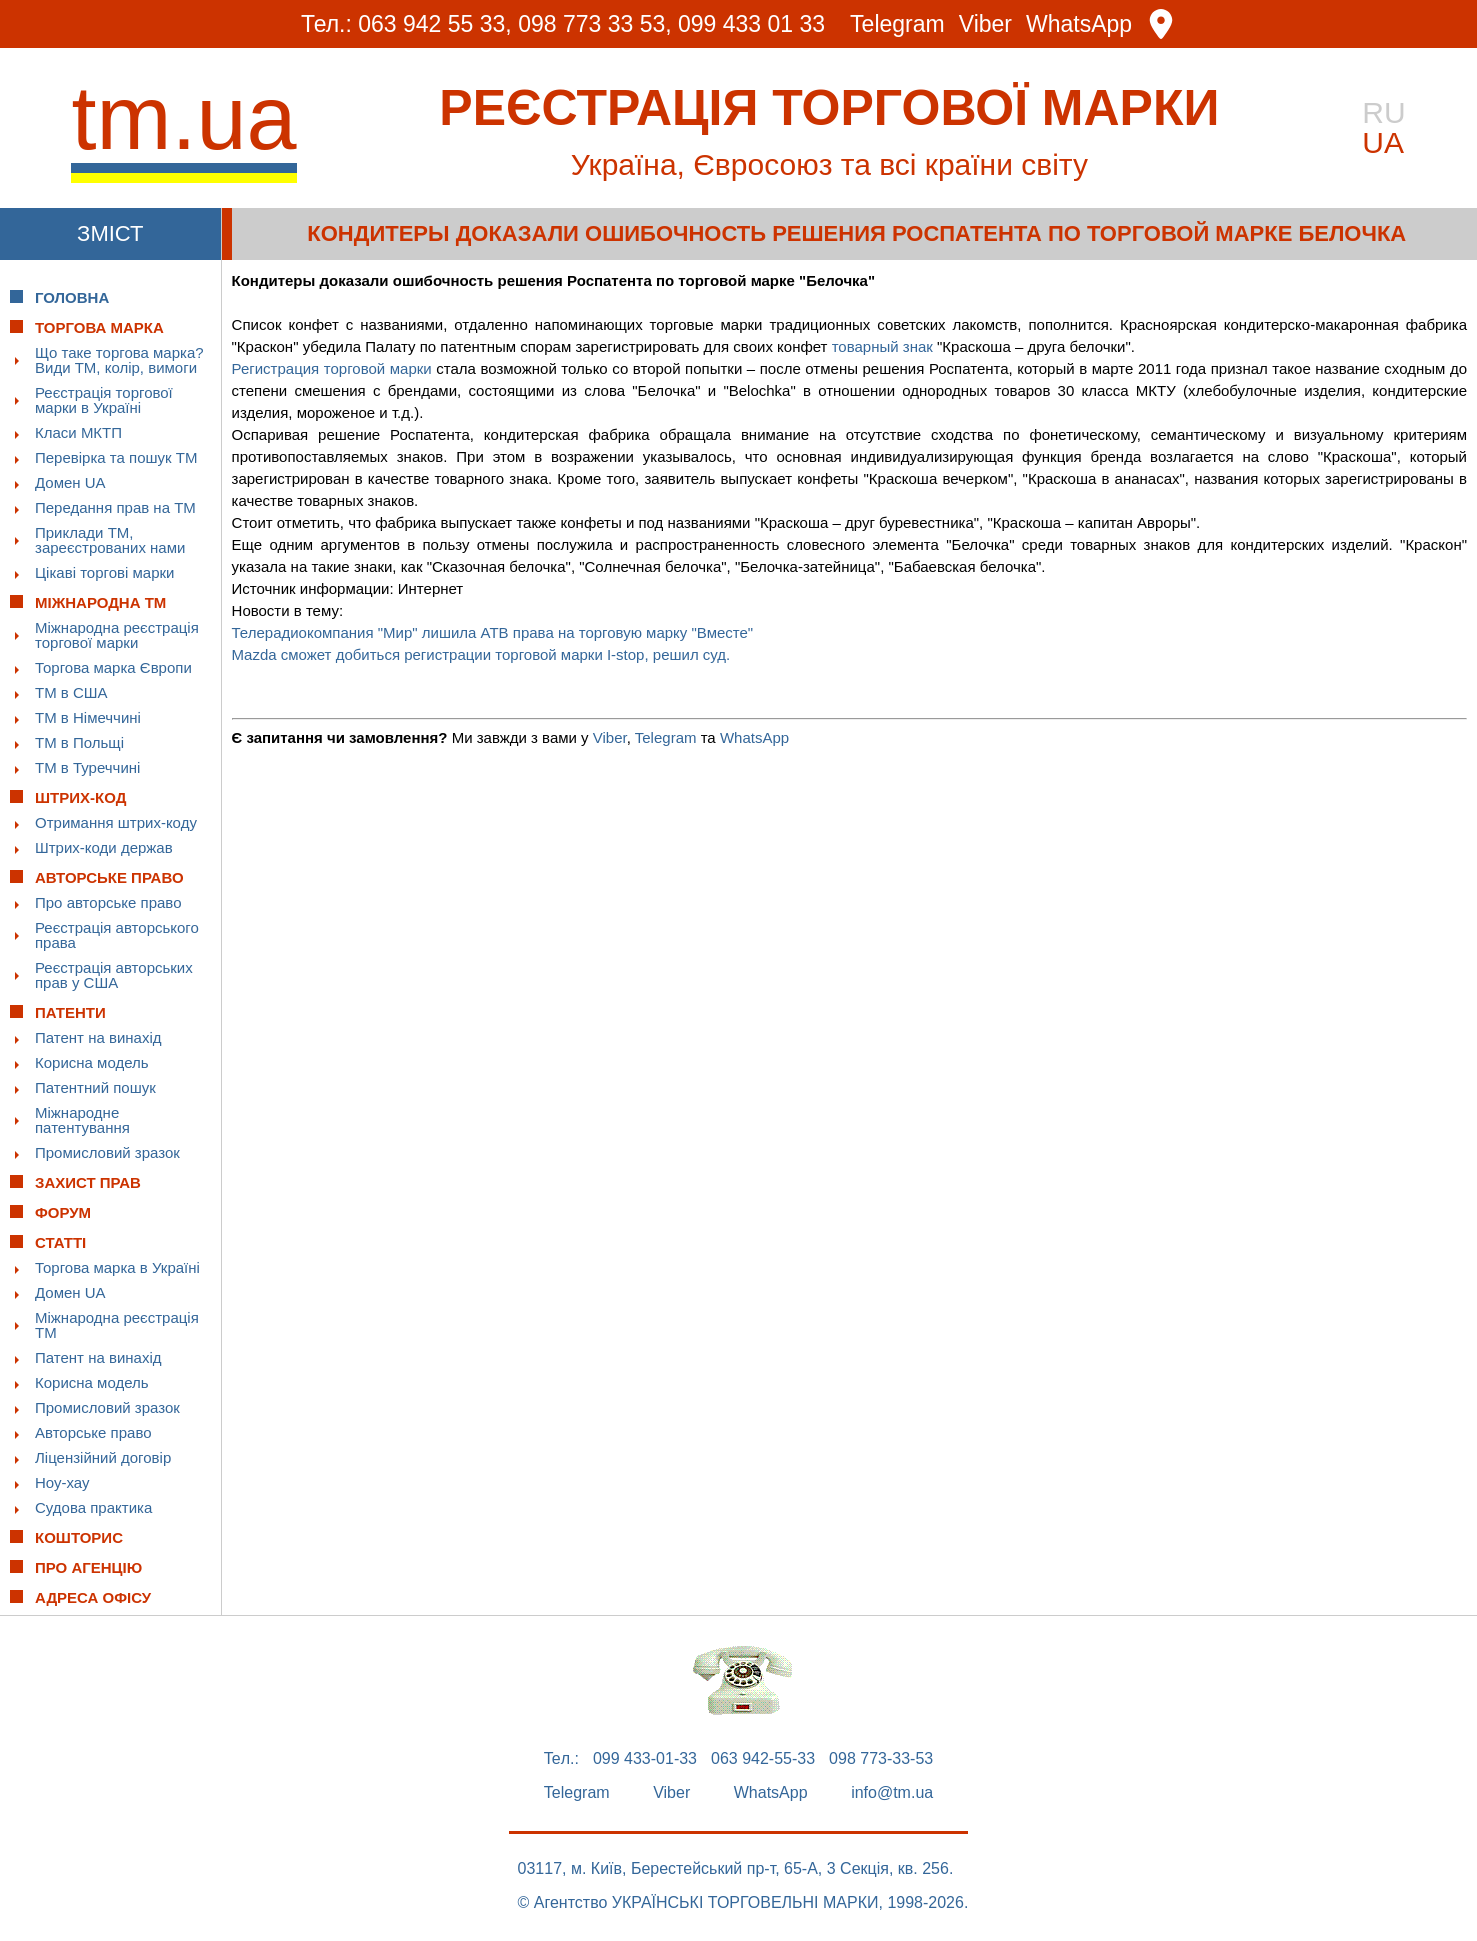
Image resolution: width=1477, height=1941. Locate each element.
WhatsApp (1079, 24)
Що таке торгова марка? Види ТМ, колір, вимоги (119, 360)
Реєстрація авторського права (117, 935)
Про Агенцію (88, 1567)
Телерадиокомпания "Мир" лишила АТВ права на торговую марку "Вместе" (493, 632)
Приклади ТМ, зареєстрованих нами (110, 540)
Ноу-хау (62, 1482)
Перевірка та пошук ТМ (116, 457)
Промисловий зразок (107, 1152)
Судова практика (93, 1507)
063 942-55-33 (763, 1759)
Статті (60, 1242)
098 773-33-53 (881, 1759)
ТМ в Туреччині (87, 767)
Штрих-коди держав (104, 847)
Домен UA (70, 482)
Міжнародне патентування (82, 1120)
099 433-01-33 (645, 1759)
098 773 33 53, (594, 24)
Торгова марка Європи (113, 667)
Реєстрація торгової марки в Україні (104, 400)
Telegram (897, 24)
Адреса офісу (93, 1597)
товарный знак (882, 346)
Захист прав (88, 1182)
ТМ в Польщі (79, 742)
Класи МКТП (78, 432)
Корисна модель (92, 1062)
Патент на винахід (98, 1037)
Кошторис (79, 1537)
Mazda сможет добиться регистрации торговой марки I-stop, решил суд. (481, 654)
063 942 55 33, (434, 24)
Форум (63, 1212)
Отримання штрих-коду (116, 822)
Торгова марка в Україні (117, 1267)
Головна (72, 297)
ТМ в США (71, 692)
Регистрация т (281, 368)
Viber (985, 24)
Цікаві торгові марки (104, 572)
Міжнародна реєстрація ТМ (117, 1325)
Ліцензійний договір (103, 1457)
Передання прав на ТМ (115, 507)
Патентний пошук (95, 1087)
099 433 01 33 (751, 24)
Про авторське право (108, 902)
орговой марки (381, 368)
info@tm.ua (892, 1793)
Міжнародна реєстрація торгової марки (117, 635)
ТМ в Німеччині (88, 717)
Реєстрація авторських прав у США (114, 975)
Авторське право (93, 1432)
